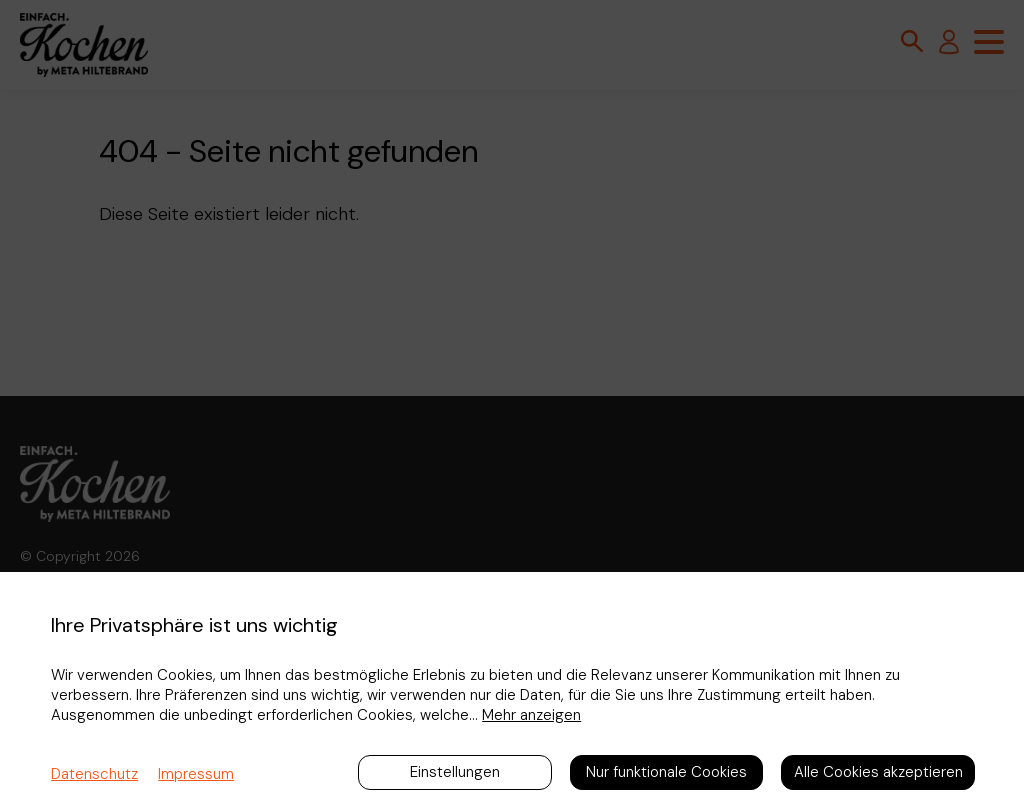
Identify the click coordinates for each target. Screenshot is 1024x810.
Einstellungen (455, 772)
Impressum (196, 774)
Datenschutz (94, 774)
